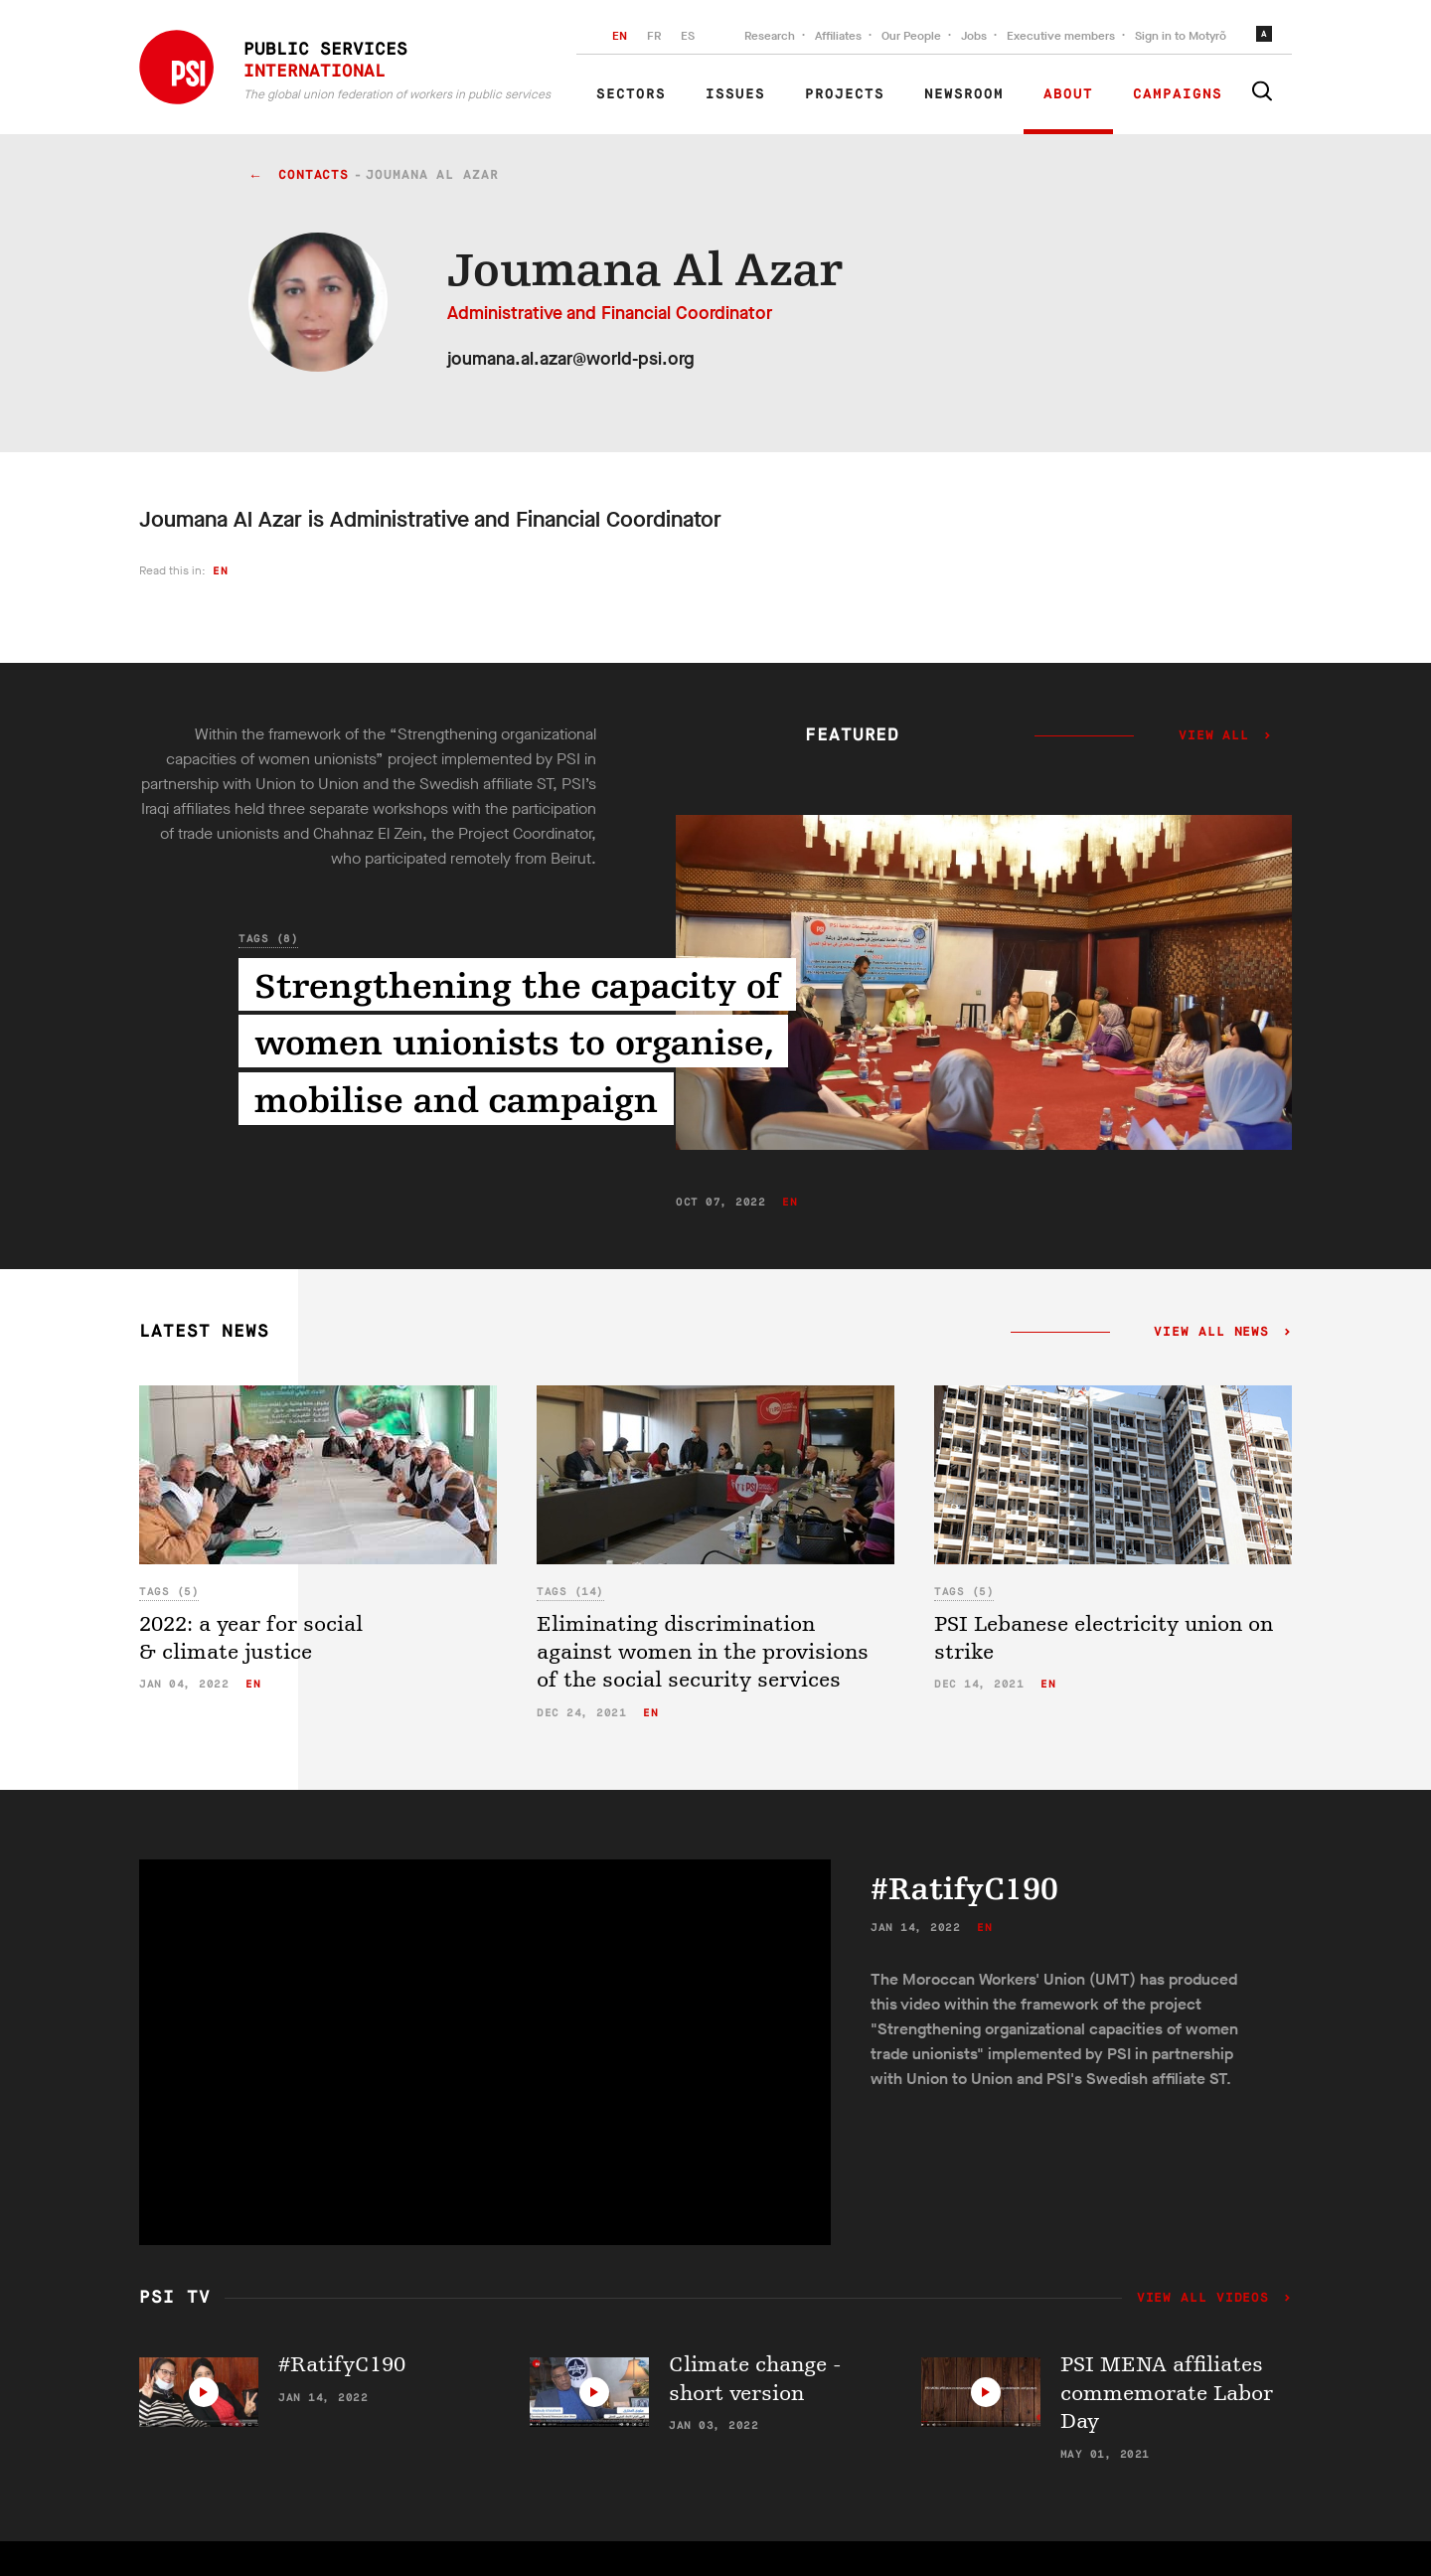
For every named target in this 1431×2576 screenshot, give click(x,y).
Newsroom (964, 94)
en (220, 570)
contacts (313, 175)
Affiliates (838, 36)
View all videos (1207, 2299)
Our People (911, 36)
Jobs (974, 36)
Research (769, 36)
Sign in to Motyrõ (1180, 36)
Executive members (1061, 36)
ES (688, 36)
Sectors (631, 94)
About (1068, 94)
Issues (735, 94)
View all (1214, 736)
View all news (1212, 1333)
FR (654, 36)
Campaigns (1177, 94)
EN (619, 36)
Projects (844, 94)
